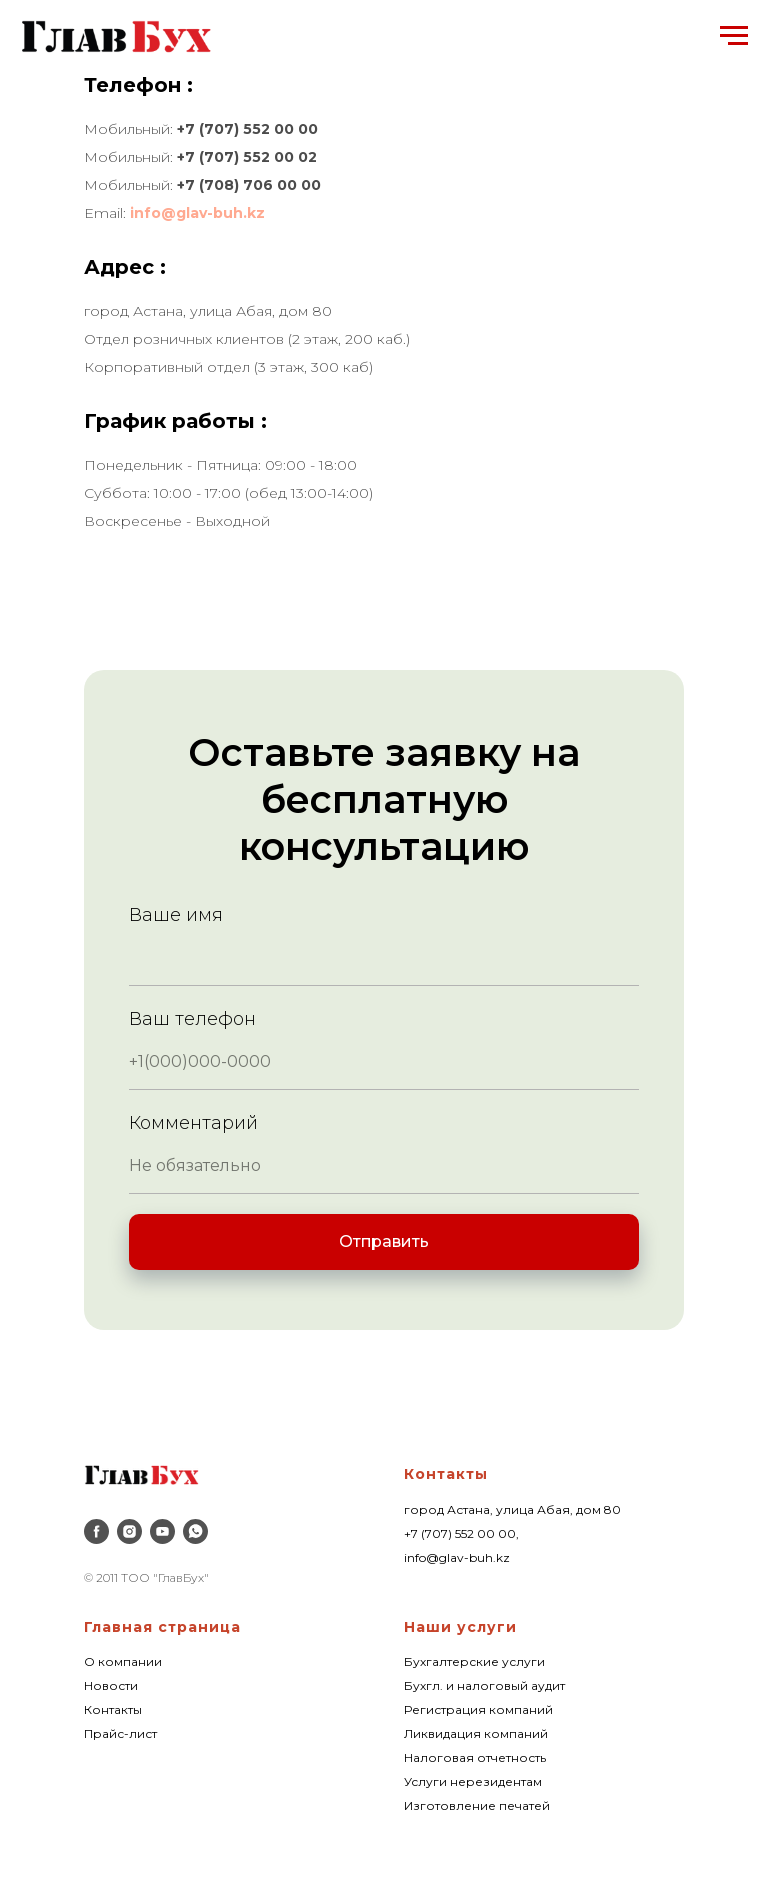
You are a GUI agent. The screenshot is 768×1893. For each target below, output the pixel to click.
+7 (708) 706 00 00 (249, 185)
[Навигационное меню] (734, 36)
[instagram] (129, 1531)
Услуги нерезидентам (473, 1781)
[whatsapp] (195, 1531)
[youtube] (162, 1531)
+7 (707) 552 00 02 (247, 157)
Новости (111, 1685)
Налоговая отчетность (475, 1757)
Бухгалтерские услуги (474, 1661)
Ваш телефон (192, 1019)
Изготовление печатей (477, 1805)
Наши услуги (460, 1627)
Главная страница (162, 1627)
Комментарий (193, 1123)
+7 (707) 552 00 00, (461, 1533)
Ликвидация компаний (476, 1733)
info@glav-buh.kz (197, 213)
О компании (123, 1661)
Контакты (446, 1474)
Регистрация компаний (478, 1709)
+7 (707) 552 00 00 (247, 129)
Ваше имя (176, 915)
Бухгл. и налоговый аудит (484, 1685)
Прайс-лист (120, 1733)
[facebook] (96, 1531)
